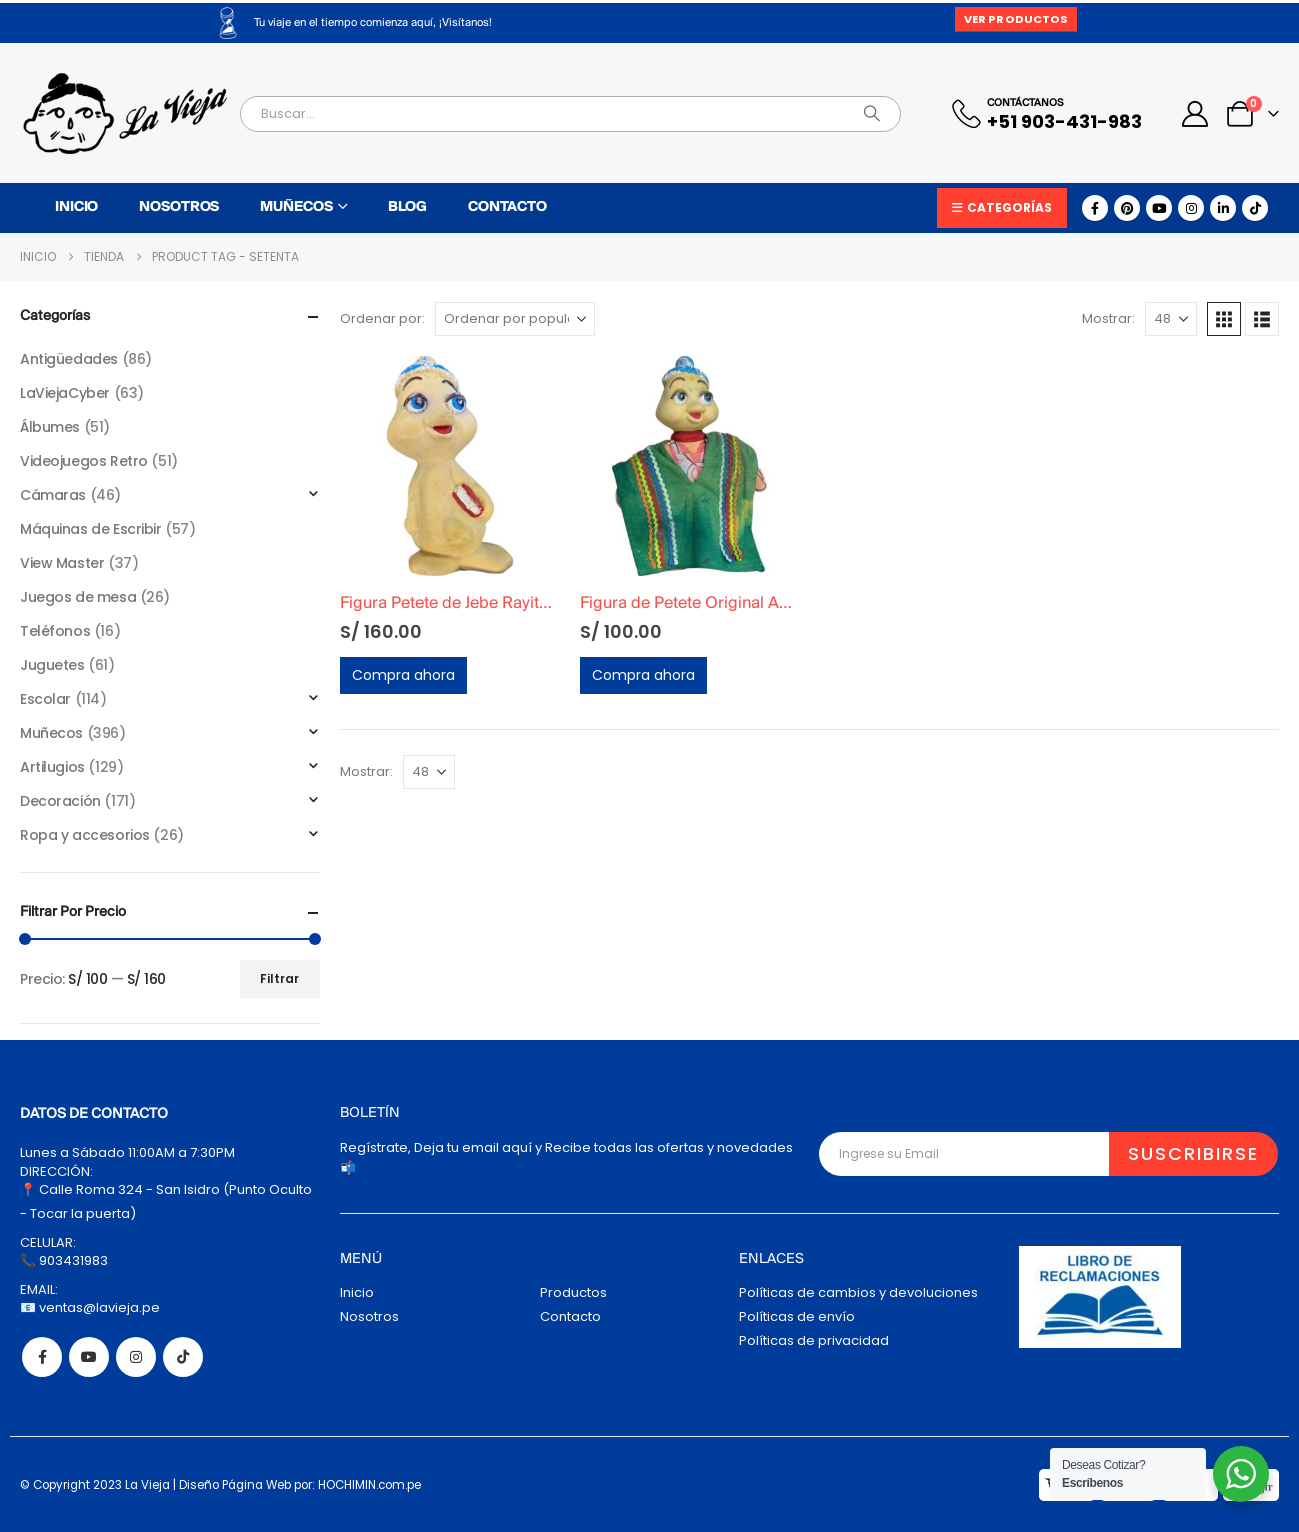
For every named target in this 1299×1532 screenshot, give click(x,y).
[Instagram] (1191, 208)
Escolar (45, 699)
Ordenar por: (382, 318)
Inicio (76, 207)
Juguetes (52, 665)
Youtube (89, 1357)
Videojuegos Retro (84, 461)
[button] (1224, 319)
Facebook (42, 1357)
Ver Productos (1016, 19)
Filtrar (279, 978)
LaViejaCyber (65, 393)
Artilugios (52, 767)
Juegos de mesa (78, 597)
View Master (62, 563)
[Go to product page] (450, 466)
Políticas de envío (797, 1316)
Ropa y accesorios (85, 835)
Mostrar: (1108, 318)
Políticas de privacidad (814, 1340)
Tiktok (183, 1357)
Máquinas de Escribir (91, 529)
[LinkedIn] (1223, 208)
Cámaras (53, 495)
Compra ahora (403, 675)
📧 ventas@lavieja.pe (90, 1307)
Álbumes (50, 427)
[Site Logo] (125, 113)
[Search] (872, 114)
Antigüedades (69, 359)
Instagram (136, 1357)
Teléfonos (55, 631)
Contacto (507, 207)
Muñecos (296, 207)
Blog (407, 207)
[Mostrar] (1171, 319)
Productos (573, 1292)
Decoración (60, 801)
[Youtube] (1159, 208)
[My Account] (1195, 114)
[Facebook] (1095, 208)
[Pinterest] (1127, 208)
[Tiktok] (1255, 208)
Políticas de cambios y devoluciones (858, 1292)
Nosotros (179, 207)
